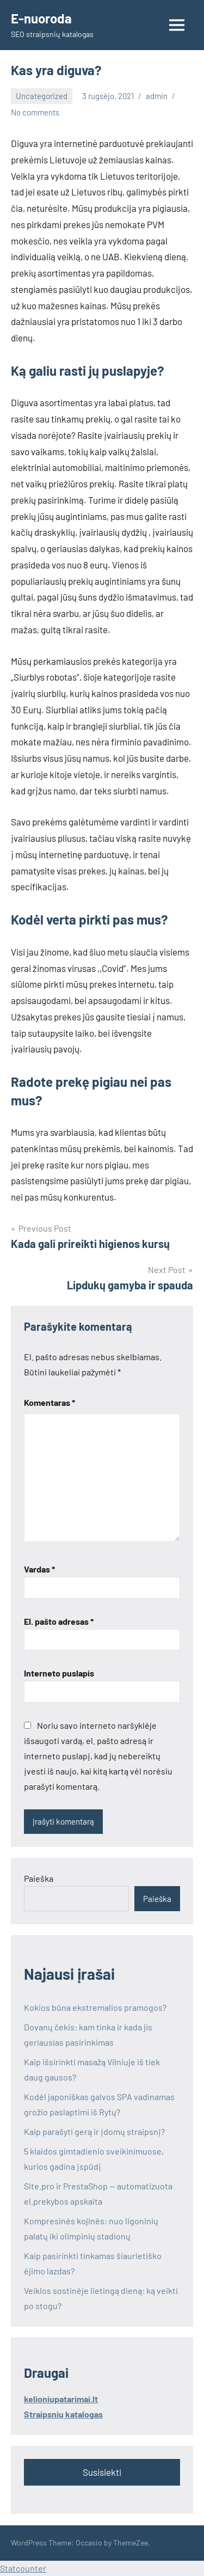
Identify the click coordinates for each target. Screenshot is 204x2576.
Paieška (38, 1878)
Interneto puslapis (59, 1673)
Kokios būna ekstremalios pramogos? (95, 2007)
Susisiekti (102, 2472)
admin (157, 96)
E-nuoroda (41, 18)
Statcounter (23, 2568)
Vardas (39, 1569)
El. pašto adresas (59, 1621)
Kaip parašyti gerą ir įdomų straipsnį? (94, 2131)
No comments (35, 112)
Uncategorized (41, 96)
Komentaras (49, 1402)
